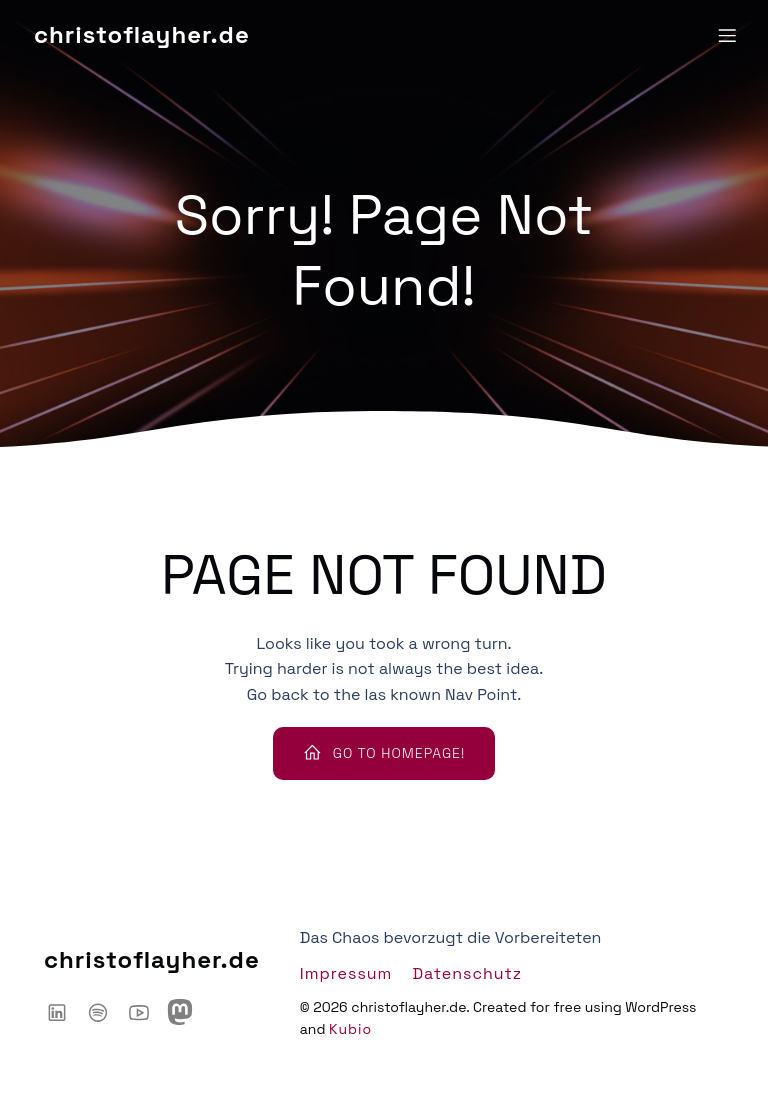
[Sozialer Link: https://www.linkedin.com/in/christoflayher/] (64, 1012)
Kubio (350, 1029)
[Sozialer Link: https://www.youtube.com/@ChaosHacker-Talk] (146, 1012)
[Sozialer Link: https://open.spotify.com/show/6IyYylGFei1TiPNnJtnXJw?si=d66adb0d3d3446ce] (105, 1012)
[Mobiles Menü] (727, 35)
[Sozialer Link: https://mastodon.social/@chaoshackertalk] (187, 1012)
